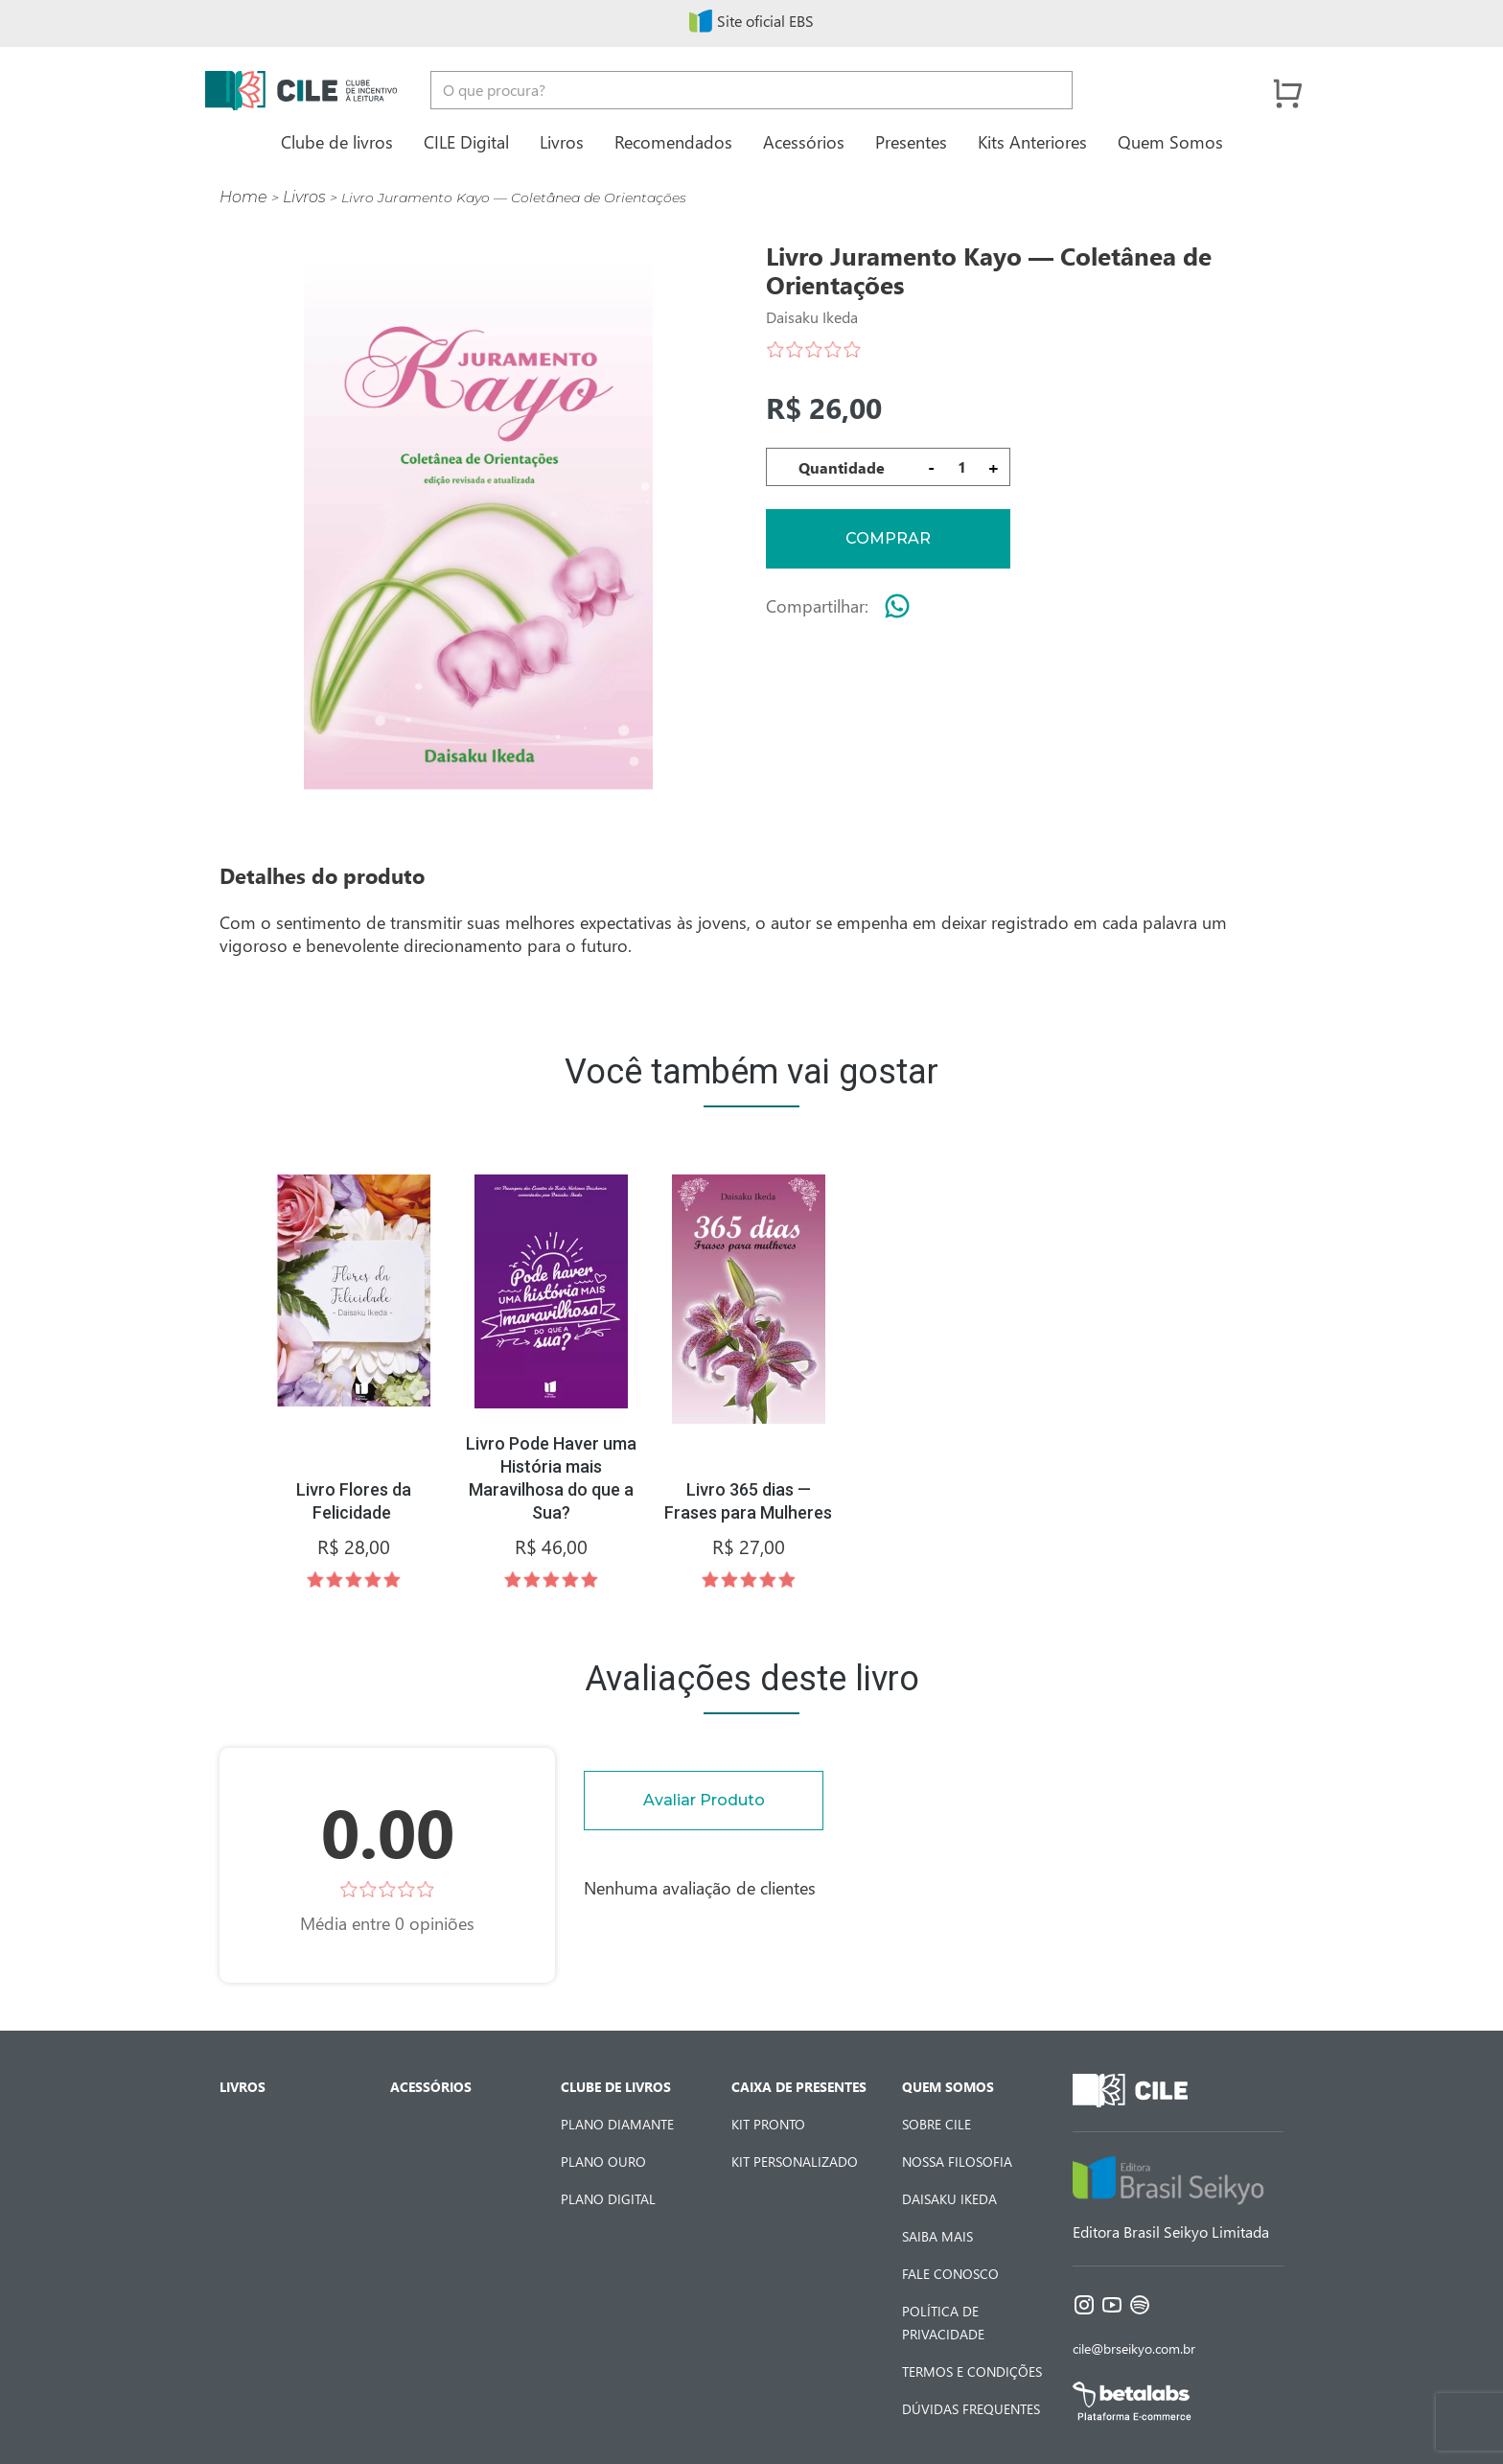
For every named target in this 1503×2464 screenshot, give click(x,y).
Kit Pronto (768, 2124)
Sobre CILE (936, 2124)
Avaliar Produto (704, 1800)
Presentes (911, 141)
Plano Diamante (617, 2124)
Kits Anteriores (1032, 141)
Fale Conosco (950, 2274)
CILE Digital (466, 141)
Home (243, 197)
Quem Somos (1170, 141)
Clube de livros (337, 141)
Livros (562, 141)
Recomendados (673, 141)
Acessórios (803, 141)
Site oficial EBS (751, 21)
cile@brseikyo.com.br (1134, 2348)
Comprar (888, 538)
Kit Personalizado (794, 2161)
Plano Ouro (603, 2161)
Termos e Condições (972, 2371)
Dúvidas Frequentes (971, 2409)
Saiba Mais (937, 2236)
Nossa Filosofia (957, 2161)
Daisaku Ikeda (949, 2199)
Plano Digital (608, 2199)
